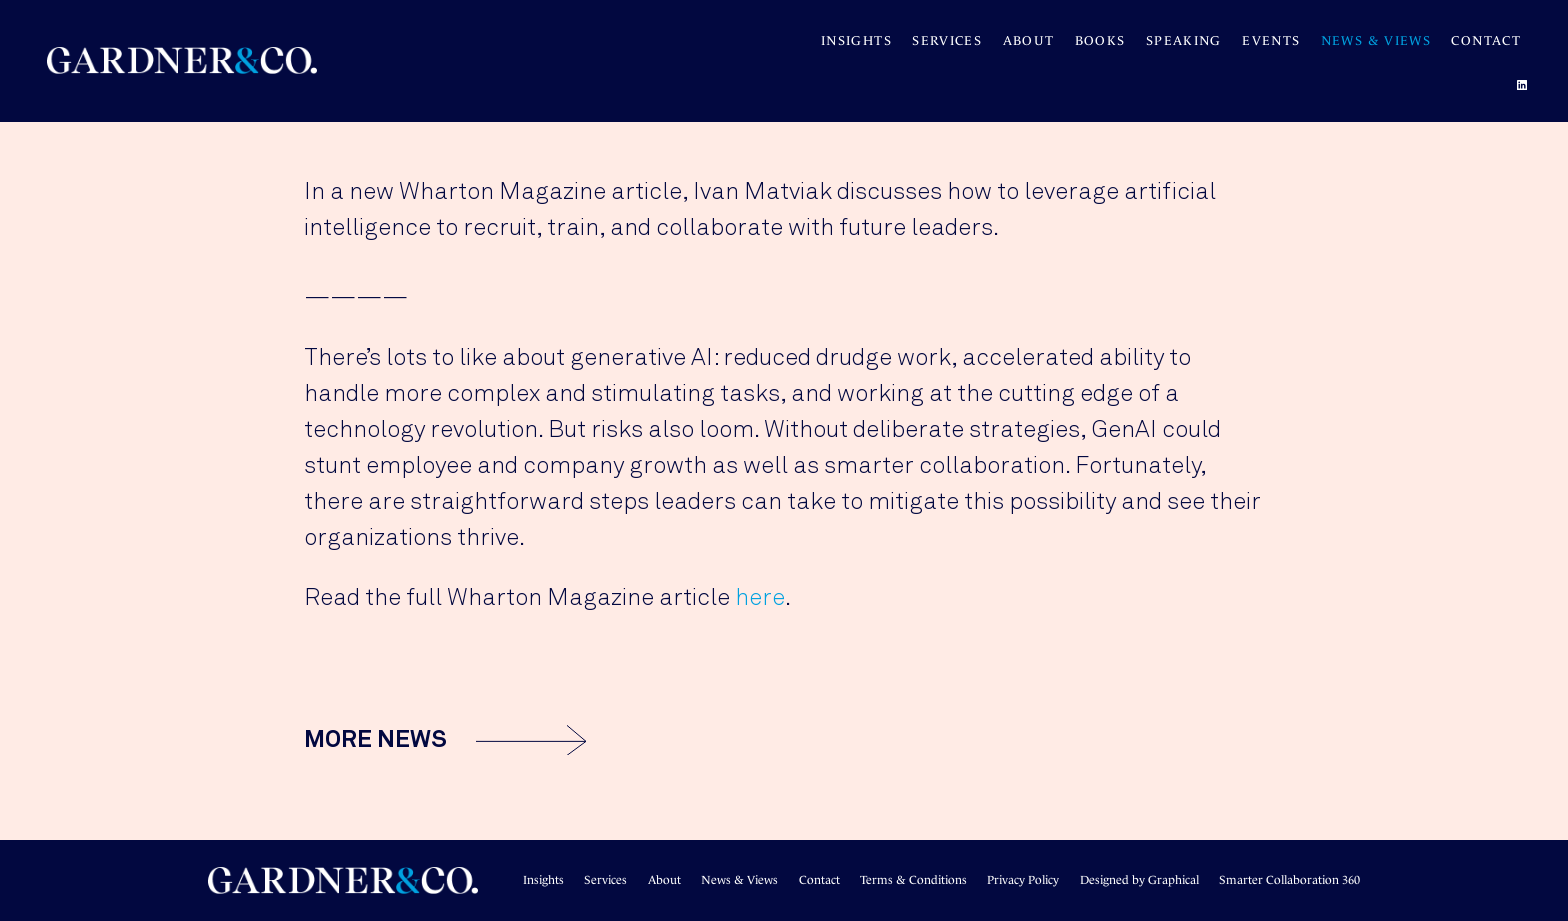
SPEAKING (1184, 40)
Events (1271, 40)
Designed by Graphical (1139, 880)
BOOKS (1100, 40)
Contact (1486, 40)
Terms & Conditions (913, 880)
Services (947, 40)
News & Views (1376, 40)
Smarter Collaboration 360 (1289, 880)
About (1029, 40)
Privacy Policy (1023, 880)
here (760, 598)
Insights (856, 40)
